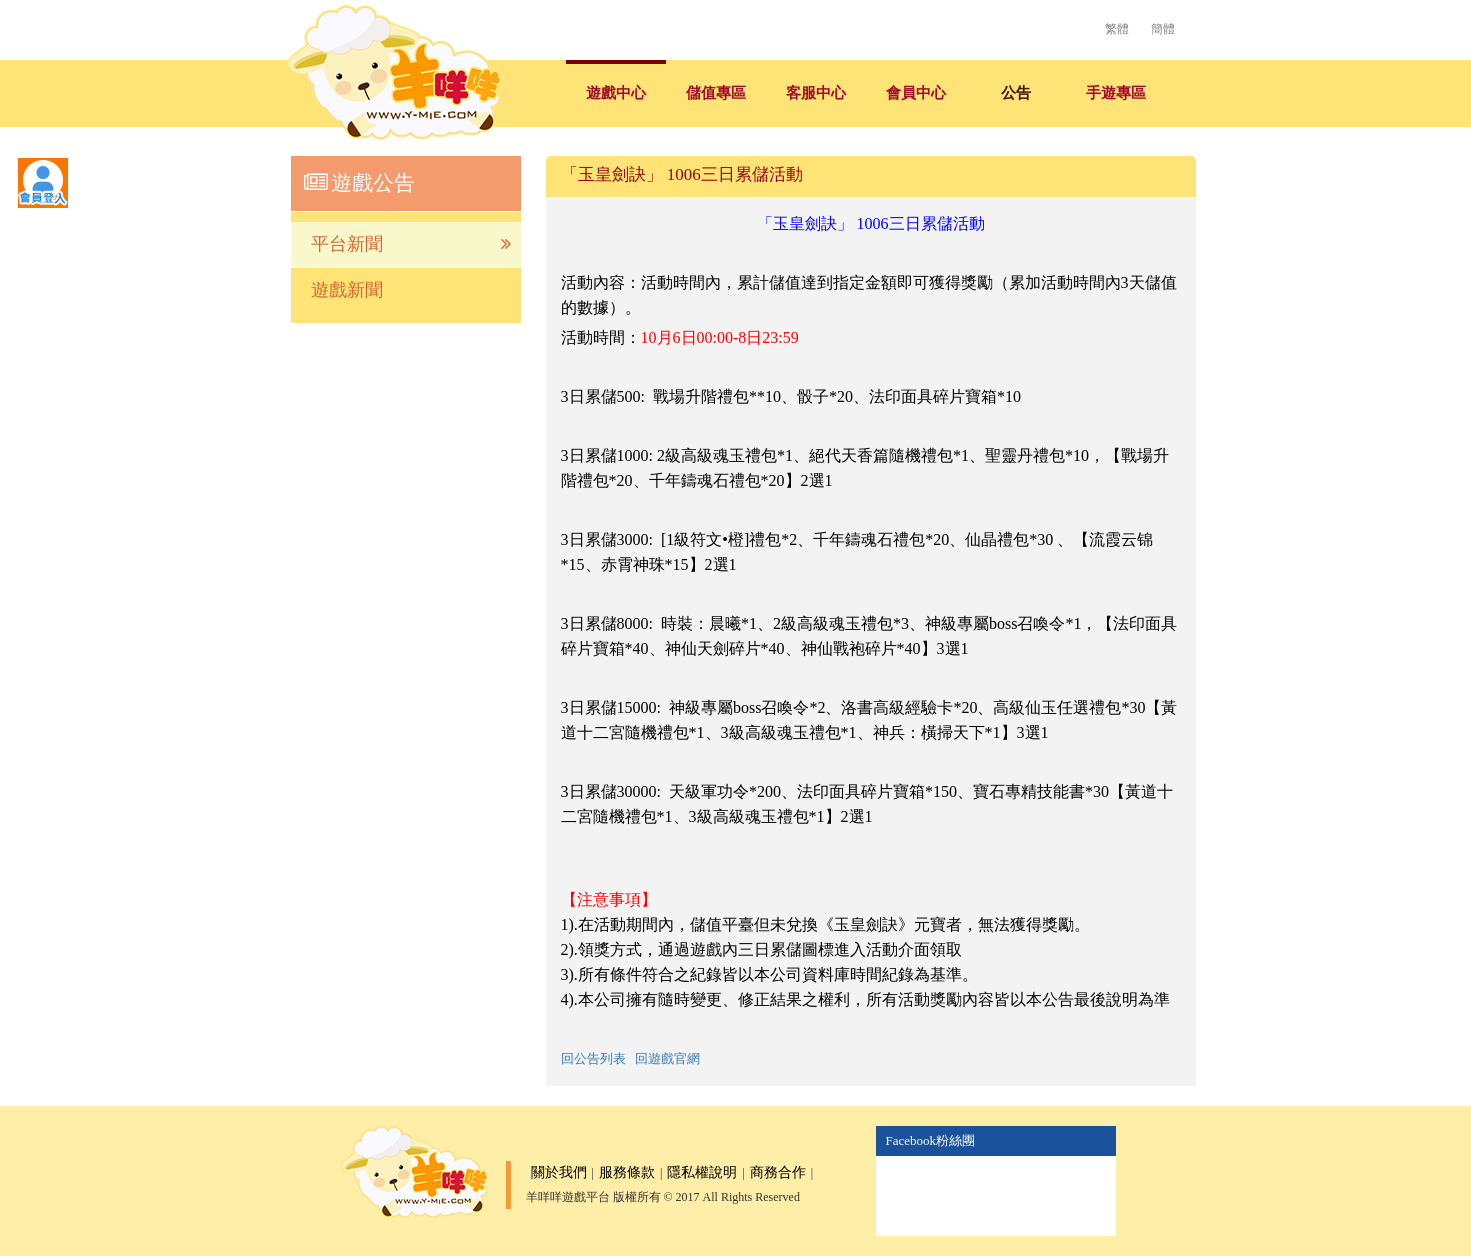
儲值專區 (716, 93)
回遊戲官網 (667, 1058)
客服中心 (816, 93)
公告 (1016, 93)
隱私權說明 (702, 1172)
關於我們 (559, 1172)
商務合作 (778, 1172)
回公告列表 (593, 1058)
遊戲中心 (616, 93)
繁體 (1117, 29)
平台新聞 (411, 244)
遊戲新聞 (347, 290)
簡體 (1163, 29)
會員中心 (916, 93)
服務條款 (627, 1172)
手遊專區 (1116, 93)
